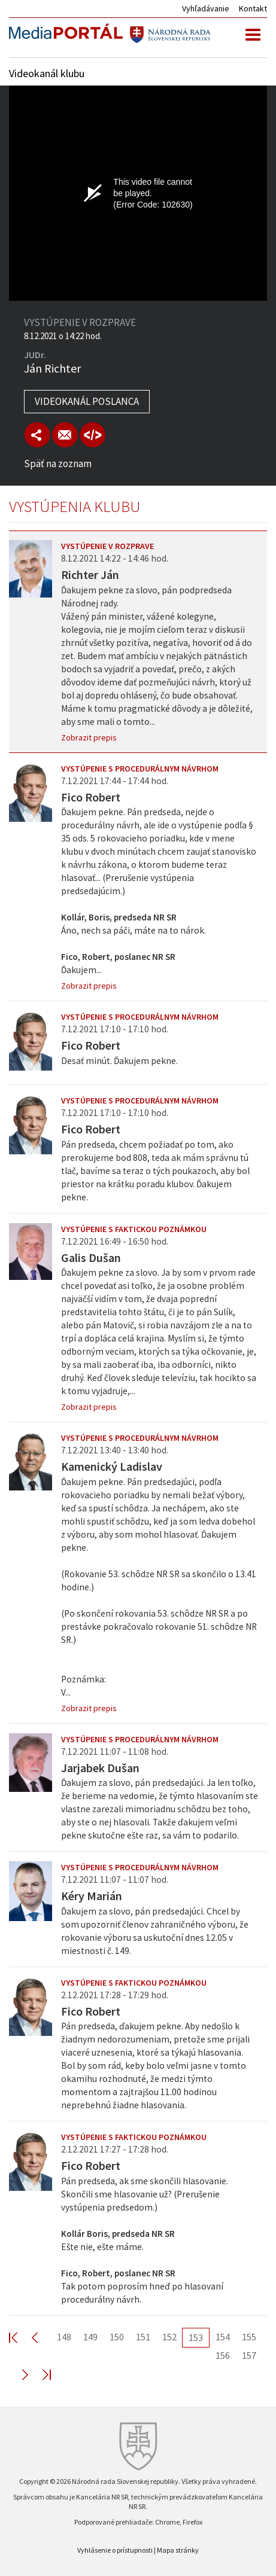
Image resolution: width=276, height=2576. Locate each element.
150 (117, 2337)
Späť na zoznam (58, 463)
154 (223, 2337)
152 (169, 2337)
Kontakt (253, 8)
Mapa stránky (178, 2549)
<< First (20, 2337)
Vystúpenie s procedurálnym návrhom (140, 768)
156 (223, 2355)
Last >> (39, 2374)
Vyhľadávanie (205, 8)
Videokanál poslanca (87, 401)
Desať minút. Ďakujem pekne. (119, 1060)
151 (143, 2337)
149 (90, 2337)
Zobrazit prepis (89, 737)
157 (249, 2355)
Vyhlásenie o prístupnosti (115, 2549)
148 (64, 2337)
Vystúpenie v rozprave (107, 546)
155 (249, 2337)
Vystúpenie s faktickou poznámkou (134, 1229)
